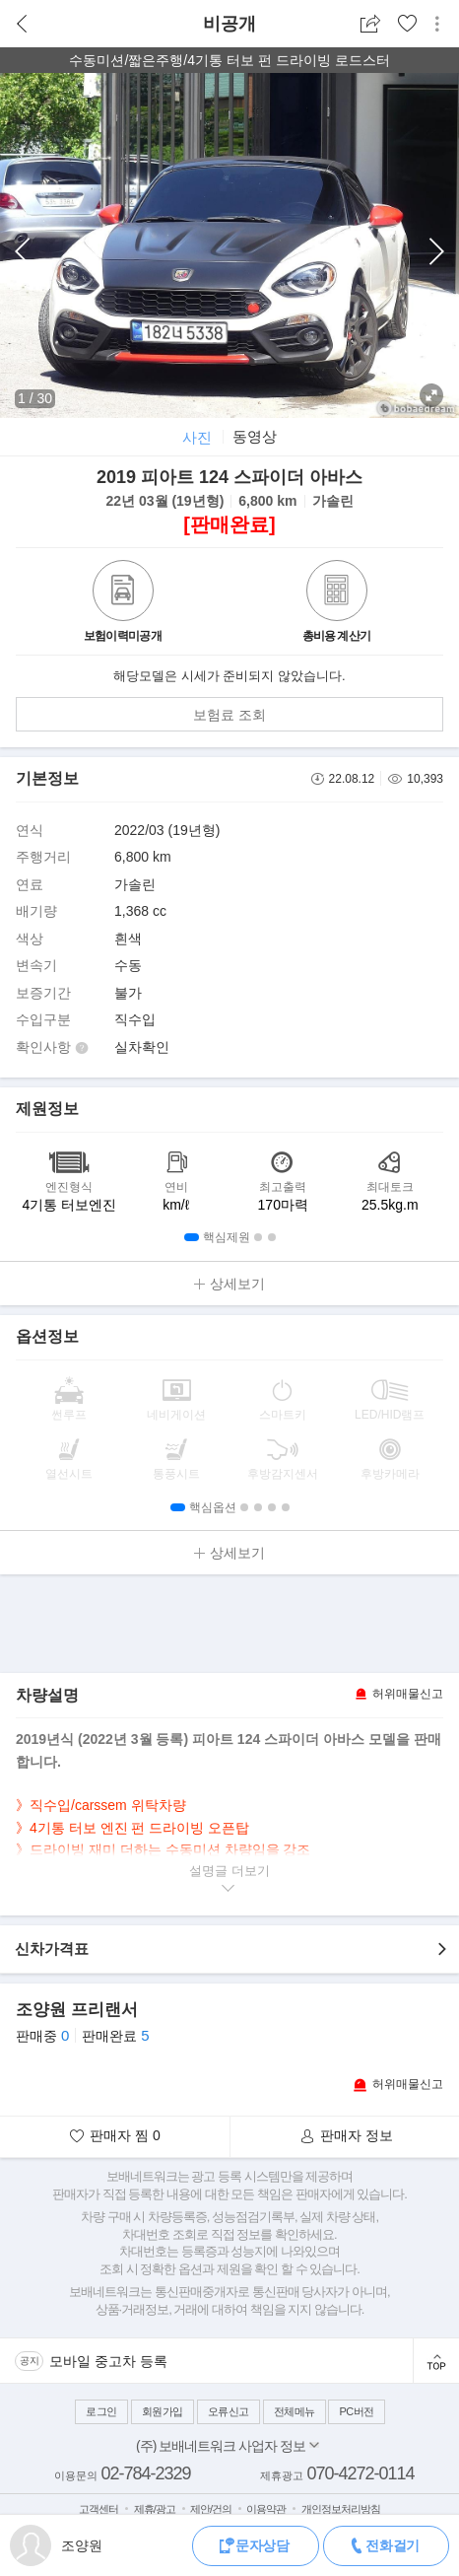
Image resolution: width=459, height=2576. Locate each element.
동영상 (254, 436)
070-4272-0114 (360, 2473)
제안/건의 (210, 2509)
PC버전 (356, 2411)
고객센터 (98, 2509)
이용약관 (266, 2509)
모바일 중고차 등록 (108, 2361)
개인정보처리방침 (340, 2509)
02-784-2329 (145, 2473)
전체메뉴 (294, 2411)
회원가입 (162, 2411)
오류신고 (228, 2411)
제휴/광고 (154, 2509)
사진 (197, 437)
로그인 (101, 2411)
